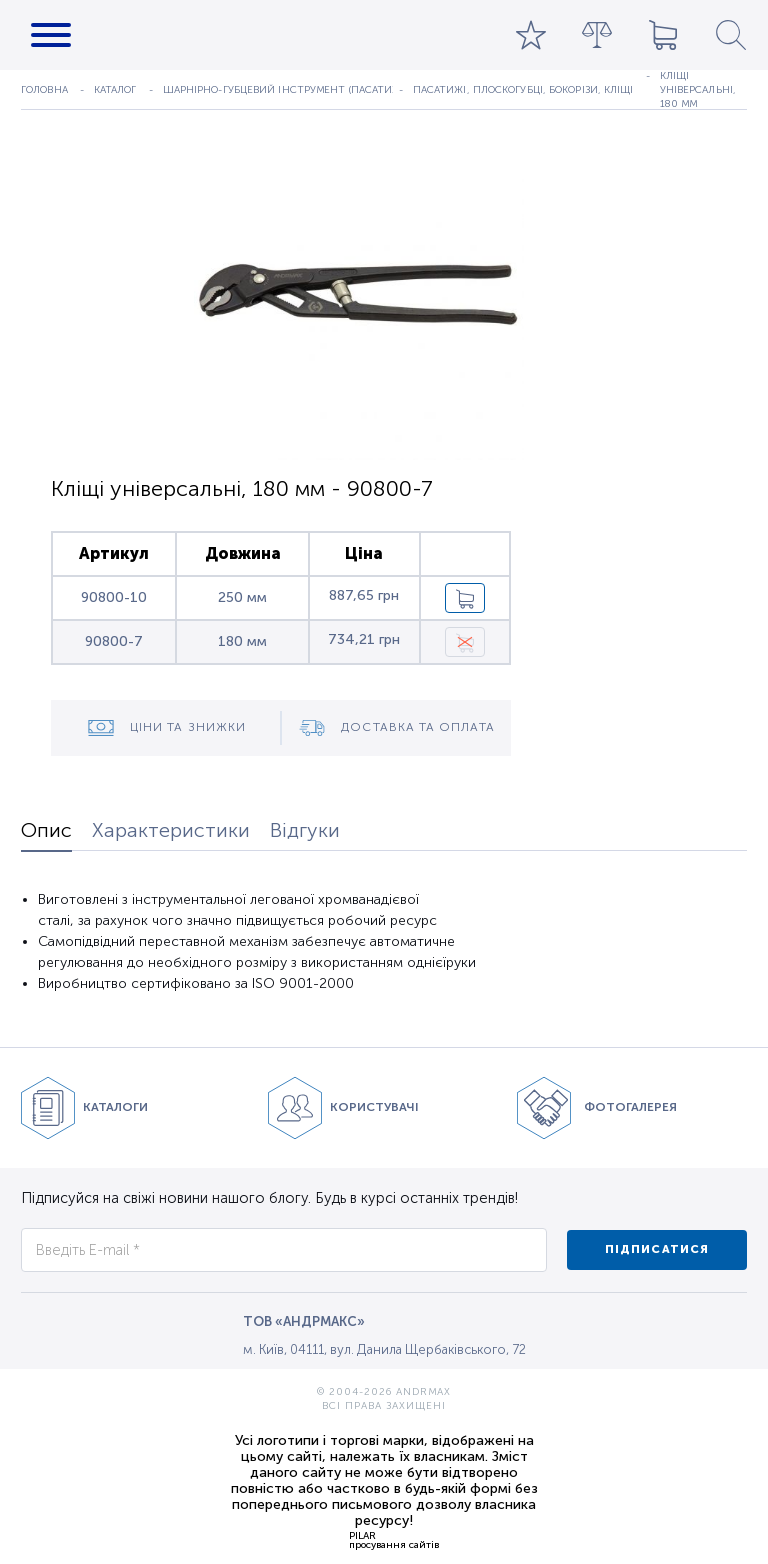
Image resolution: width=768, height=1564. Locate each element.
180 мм (242, 641)
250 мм (242, 597)
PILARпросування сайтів (394, 1540)
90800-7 (114, 641)
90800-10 (114, 597)
